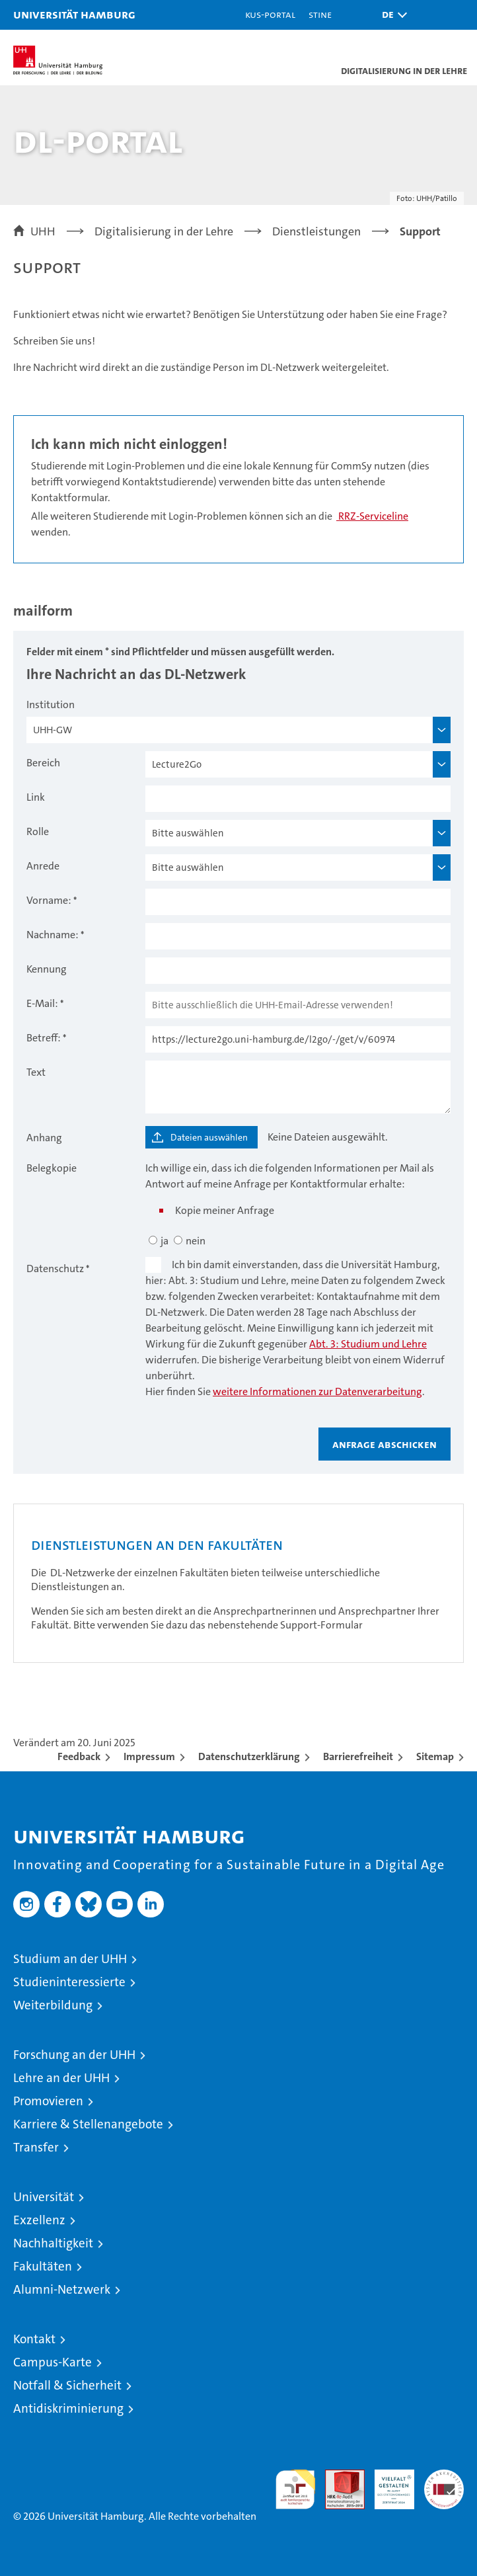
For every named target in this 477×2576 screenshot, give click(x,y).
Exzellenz (39, 2220)
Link (35, 797)
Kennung (46, 969)
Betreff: (43, 1038)
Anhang (44, 1138)
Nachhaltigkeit (53, 2243)
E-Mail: (42, 1003)
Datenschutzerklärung (249, 1756)
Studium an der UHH (70, 1959)
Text (36, 1072)
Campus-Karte (52, 2362)
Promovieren (48, 2101)
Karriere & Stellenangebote (88, 2124)
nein (195, 1241)
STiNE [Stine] (320, 14)
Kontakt (34, 2339)
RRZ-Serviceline (372, 516)
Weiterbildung (52, 2005)
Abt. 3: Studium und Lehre (368, 1344)
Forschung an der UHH (74, 2054)
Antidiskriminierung (68, 2408)
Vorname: (48, 900)
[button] (391, 15)
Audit (337, 2476)
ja (164, 1241)
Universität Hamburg (74, 14)
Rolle (37, 831)
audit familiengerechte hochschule (295, 2489)
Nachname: (52, 935)
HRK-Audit (387, 2483)
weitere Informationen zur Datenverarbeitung (317, 1391)
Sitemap (435, 1756)
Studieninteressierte (69, 1982)
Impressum (149, 1756)
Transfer (36, 2147)
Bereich (43, 763)
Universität (43, 2197)
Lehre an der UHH (61, 2078)
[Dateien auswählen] (201, 1137)
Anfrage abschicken (384, 1444)
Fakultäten (42, 2266)
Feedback (78, 1756)
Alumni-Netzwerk (61, 2289)
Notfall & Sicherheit (67, 2385)
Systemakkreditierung (444, 2476)
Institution (50, 704)
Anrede (42, 866)
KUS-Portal (270, 14)
